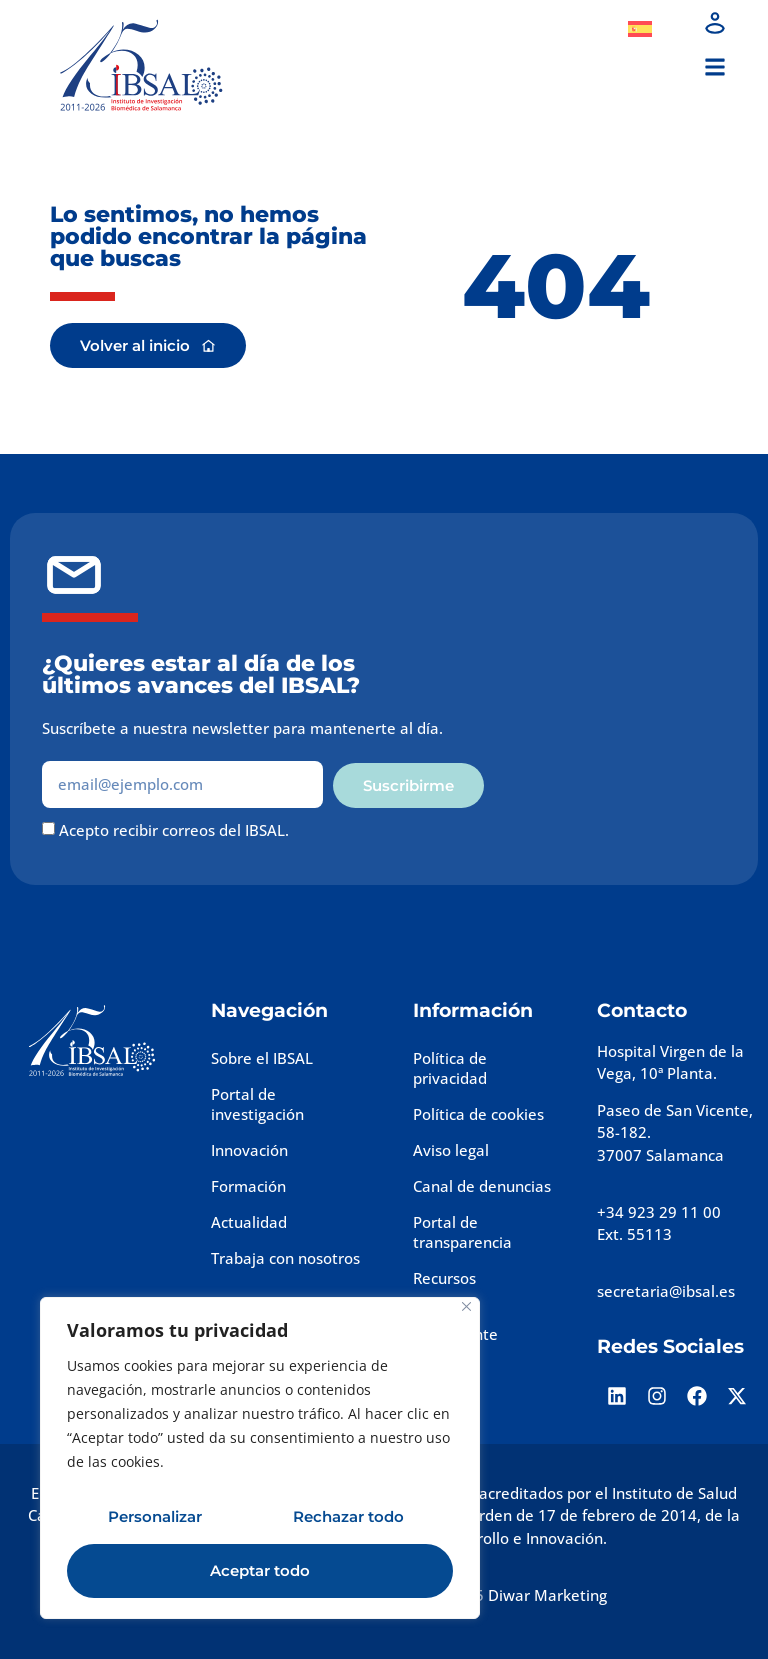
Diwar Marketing (547, 1595)
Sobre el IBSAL (262, 1058)
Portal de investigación (257, 1104)
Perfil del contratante (455, 1324)
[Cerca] (466, 1306)
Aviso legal (451, 1150)
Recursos (444, 1278)
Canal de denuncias (482, 1186)
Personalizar (155, 1516)
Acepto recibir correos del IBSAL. (174, 831)
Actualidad (249, 1222)
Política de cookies (478, 1114)
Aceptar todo (260, 1570)
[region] (260, 1458)
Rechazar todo (348, 1516)
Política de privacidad (450, 1068)
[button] (714, 67)
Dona (569, 29)
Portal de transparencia (462, 1232)
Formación (248, 1186)
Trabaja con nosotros (285, 1258)
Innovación (249, 1150)
